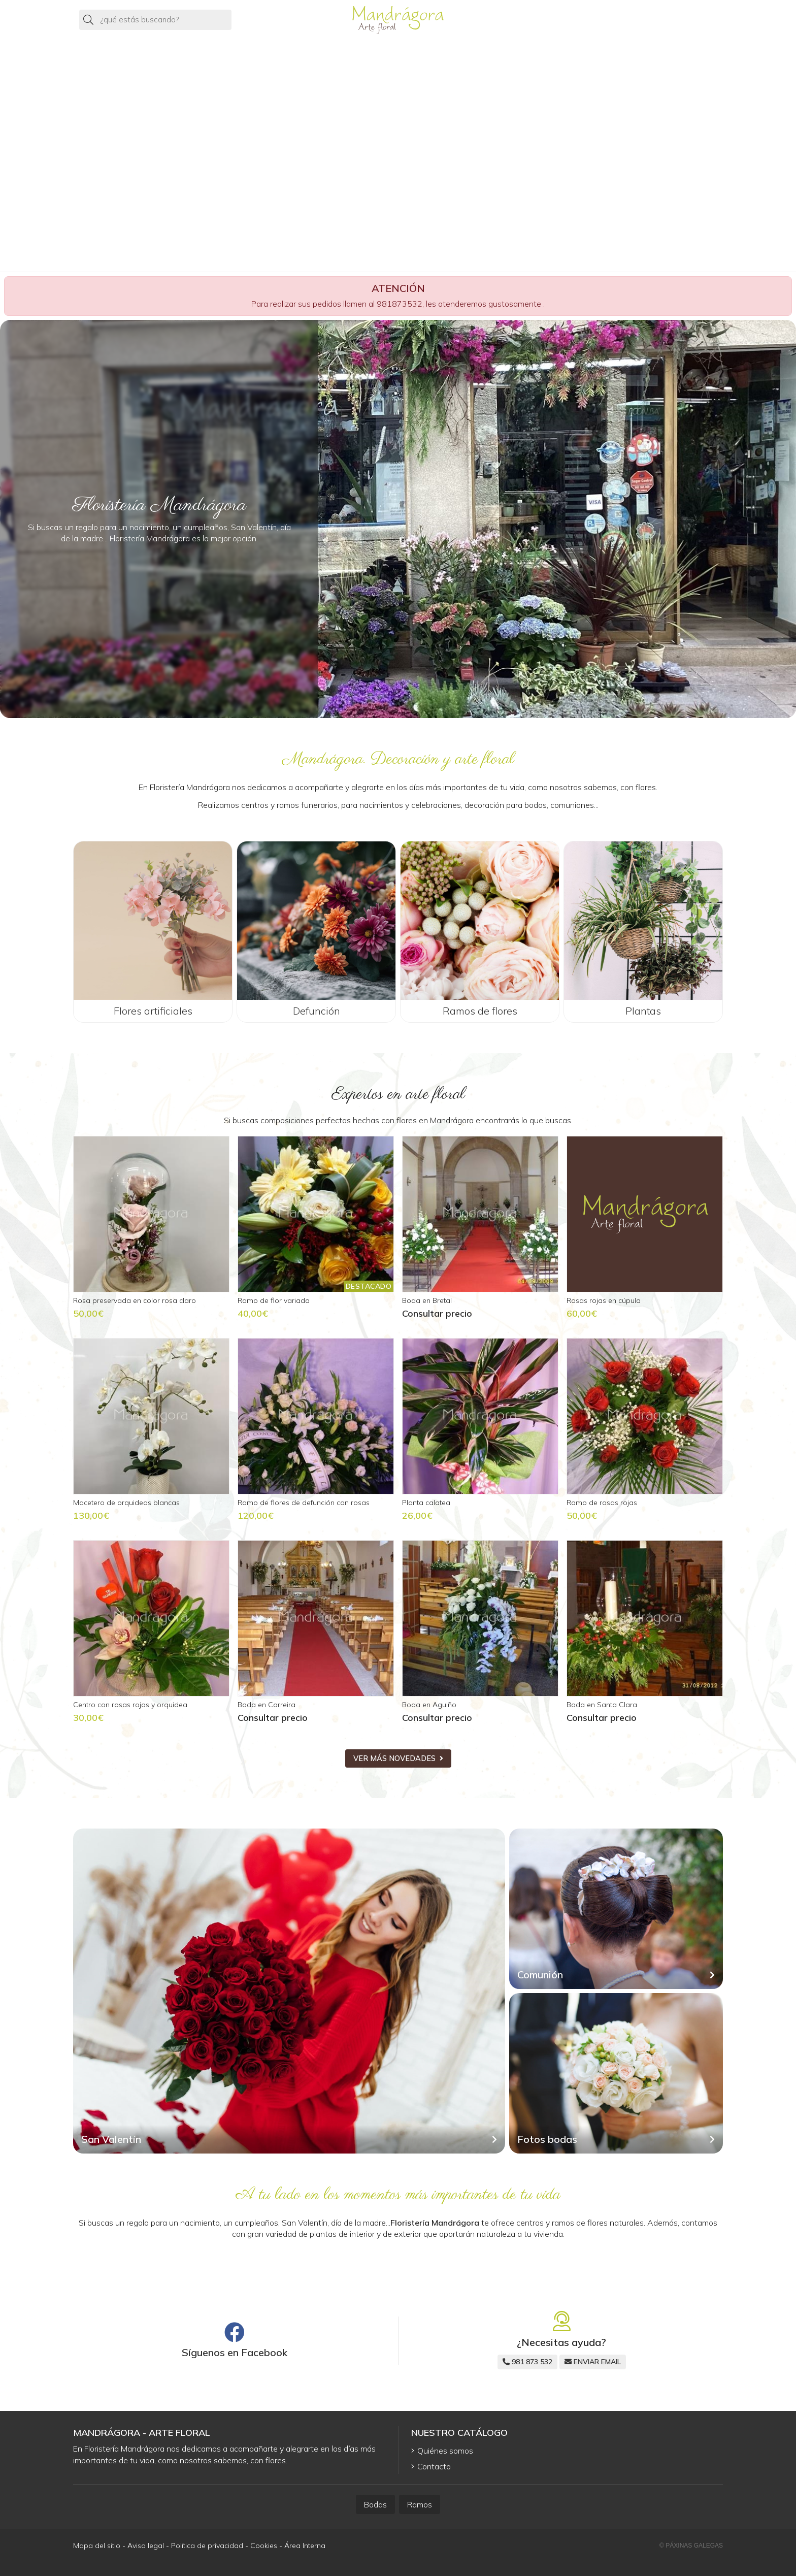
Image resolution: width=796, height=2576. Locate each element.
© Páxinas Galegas (691, 2545)
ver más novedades (394, 1758)
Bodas (375, 2504)
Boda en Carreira (266, 1704)
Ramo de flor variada (274, 1300)
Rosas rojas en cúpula (604, 1300)
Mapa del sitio (96, 2545)
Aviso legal (145, 2545)
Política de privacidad (207, 2545)
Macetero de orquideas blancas (126, 1502)
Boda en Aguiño (429, 1704)
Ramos (419, 2504)
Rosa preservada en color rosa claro (134, 1300)
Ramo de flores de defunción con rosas (304, 1502)
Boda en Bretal (427, 1300)
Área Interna (304, 2545)
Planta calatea (426, 1502)
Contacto (434, 2466)
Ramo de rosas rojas (602, 1502)
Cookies (263, 2545)
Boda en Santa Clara (602, 1704)
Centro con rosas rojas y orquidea (130, 1704)
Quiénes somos (445, 2450)
